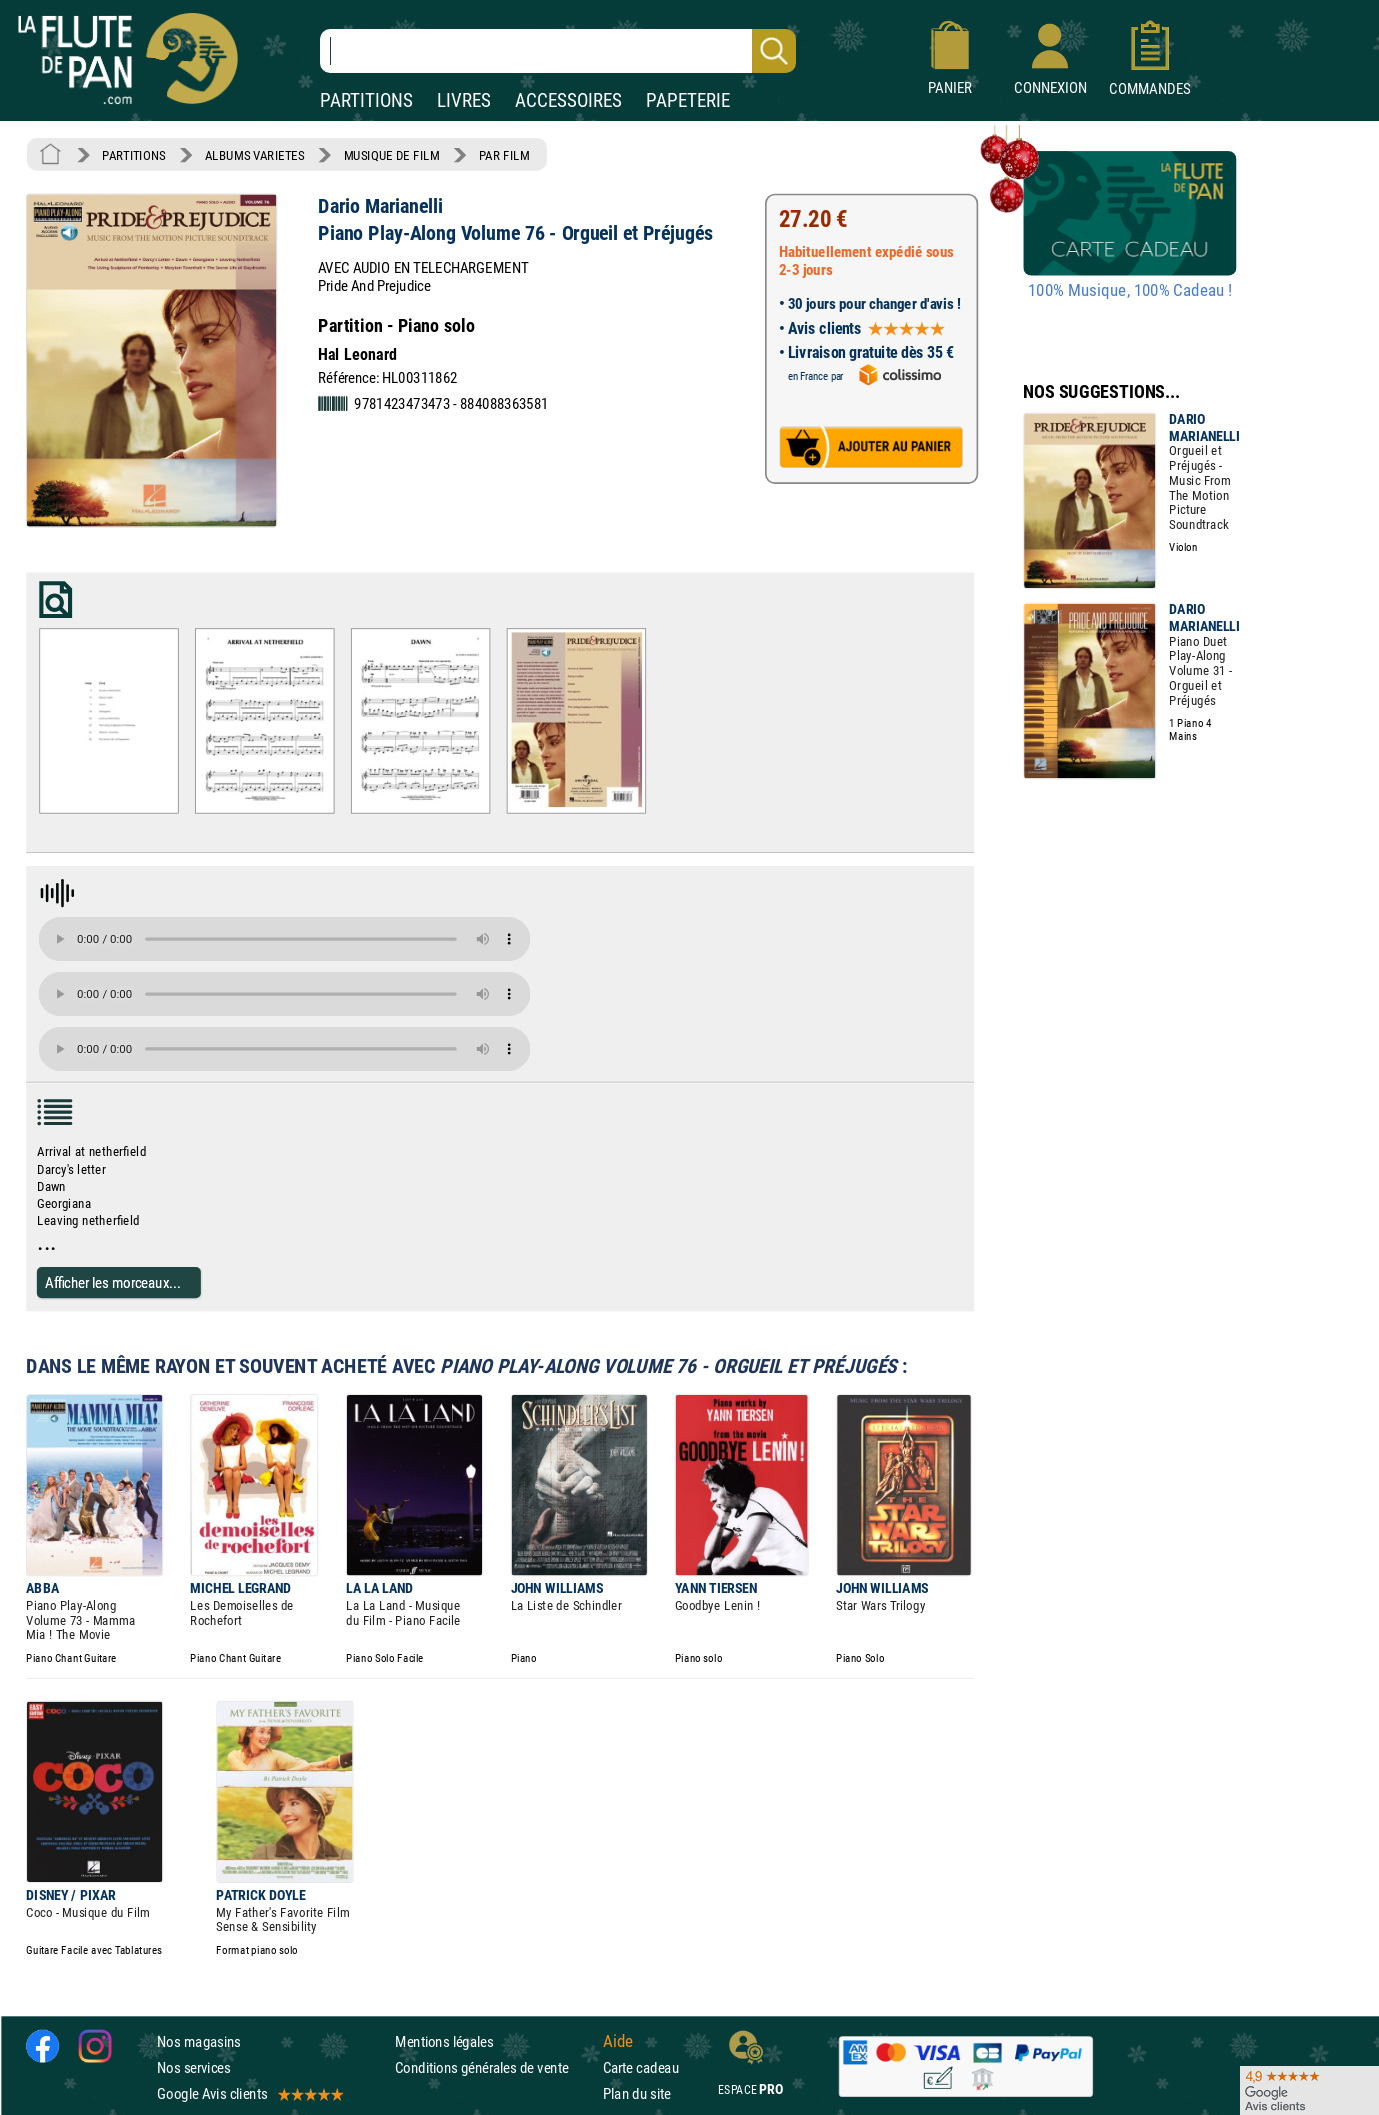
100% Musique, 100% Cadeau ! (1130, 291)
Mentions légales (444, 2041)
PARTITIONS (366, 100)
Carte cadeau (641, 2067)
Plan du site (637, 2093)
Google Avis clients (249, 2093)
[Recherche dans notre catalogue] (558, 51)
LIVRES (464, 100)
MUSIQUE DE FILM (392, 155)
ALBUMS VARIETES (254, 155)
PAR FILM (504, 155)
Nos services (193, 2067)
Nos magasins (199, 2041)
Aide (618, 2041)
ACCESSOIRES (568, 100)
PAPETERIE (688, 100)
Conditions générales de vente (494, 2067)
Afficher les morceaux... (113, 1282)
